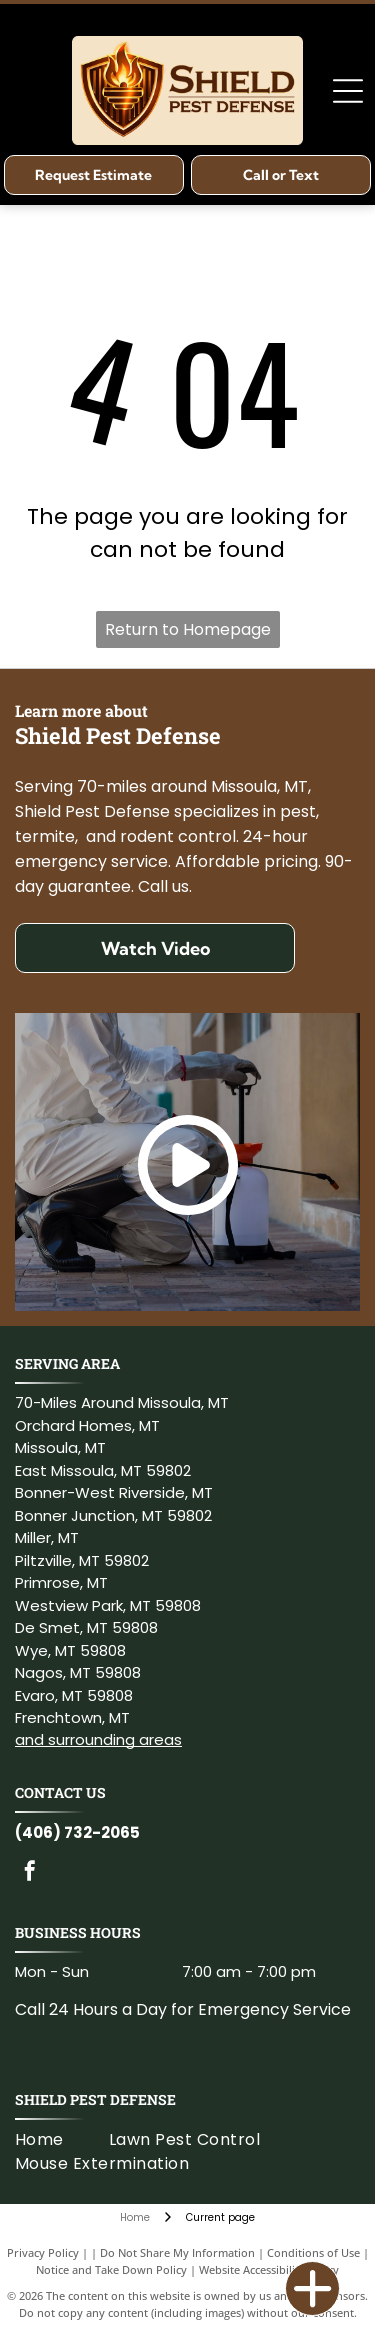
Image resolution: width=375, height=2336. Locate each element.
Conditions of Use (313, 2252)
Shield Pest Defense (95, 2099)
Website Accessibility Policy (269, 2269)
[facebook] (30, 1873)
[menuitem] (62, 2140)
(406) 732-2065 (77, 1832)
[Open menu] (348, 91)
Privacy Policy (43, 2252)
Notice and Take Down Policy (111, 2269)
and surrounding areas (98, 1739)
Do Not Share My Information (177, 2252)
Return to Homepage (188, 629)
